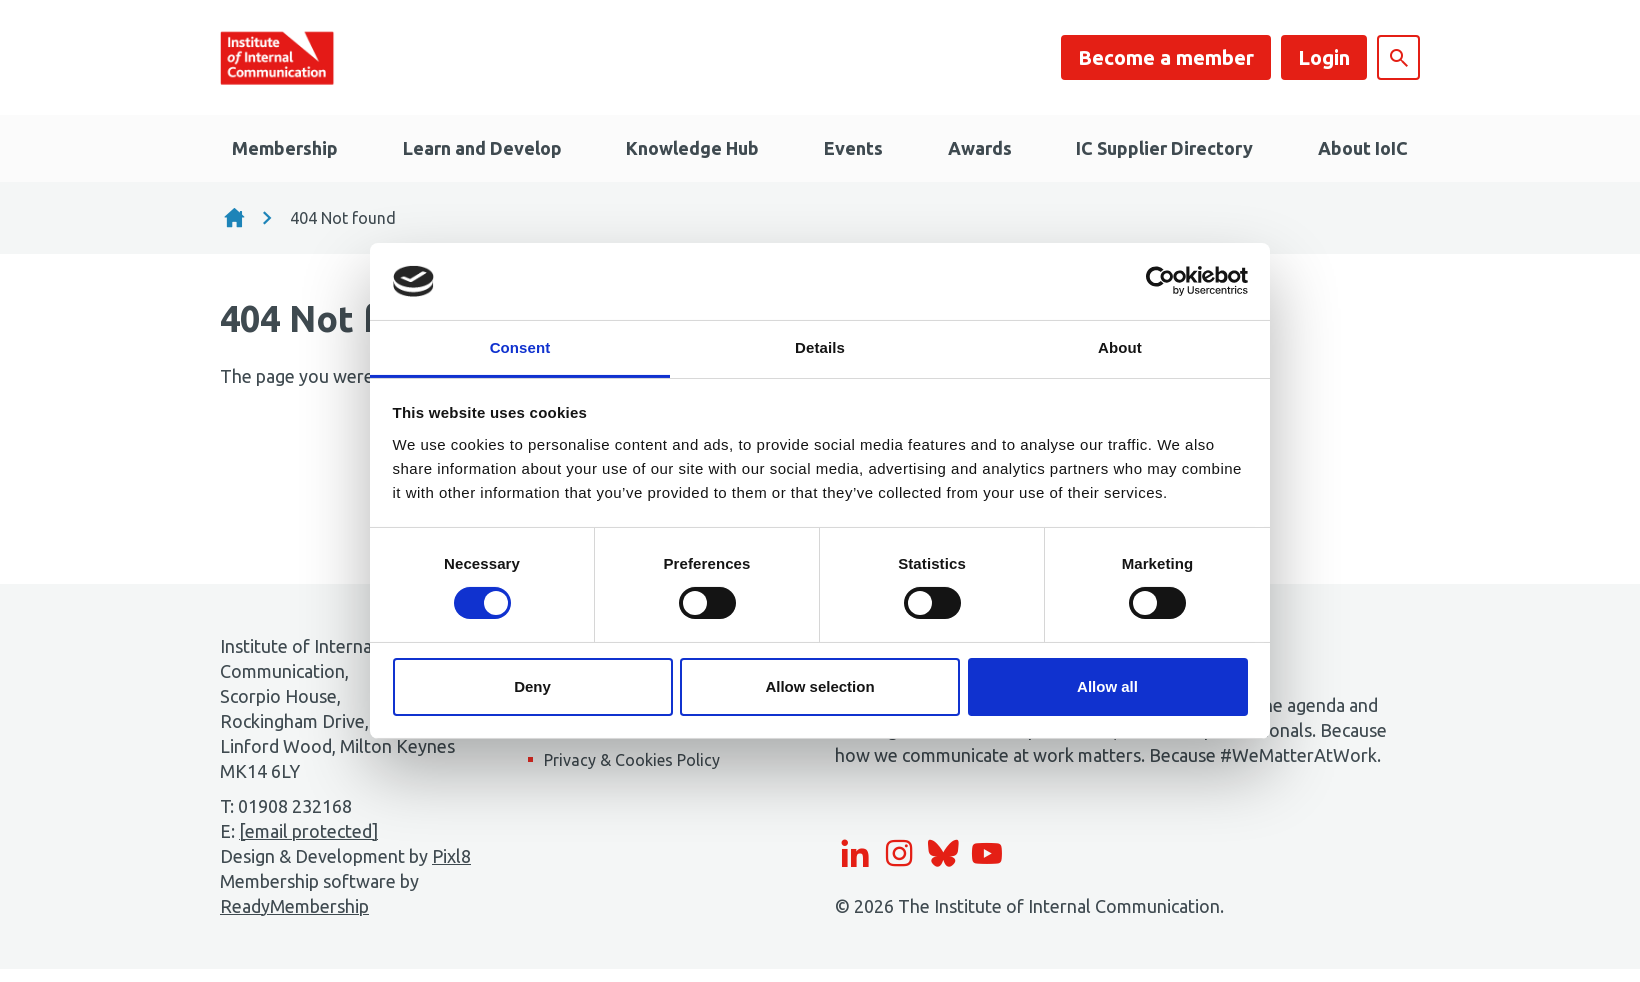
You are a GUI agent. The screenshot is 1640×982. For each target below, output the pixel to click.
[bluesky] (943, 853)
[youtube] (987, 853)
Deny (532, 686)
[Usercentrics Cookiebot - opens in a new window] (1160, 281)
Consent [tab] (520, 347)
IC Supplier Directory (1164, 148)
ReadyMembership (294, 906)
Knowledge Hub (692, 148)
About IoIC (1363, 148)
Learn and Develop (482, 148)
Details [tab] (820, 347)
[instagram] (899, 853)
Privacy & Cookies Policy (632, 760)
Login (1324, 57)
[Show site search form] (1398, 57)
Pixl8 (451, 856)
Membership (285, 148)
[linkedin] (855, 853)
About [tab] (1120, 347)
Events (853, 148)
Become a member (1166, 57)
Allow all (1107, 686)
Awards (980, 148)
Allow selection (819, 686)
